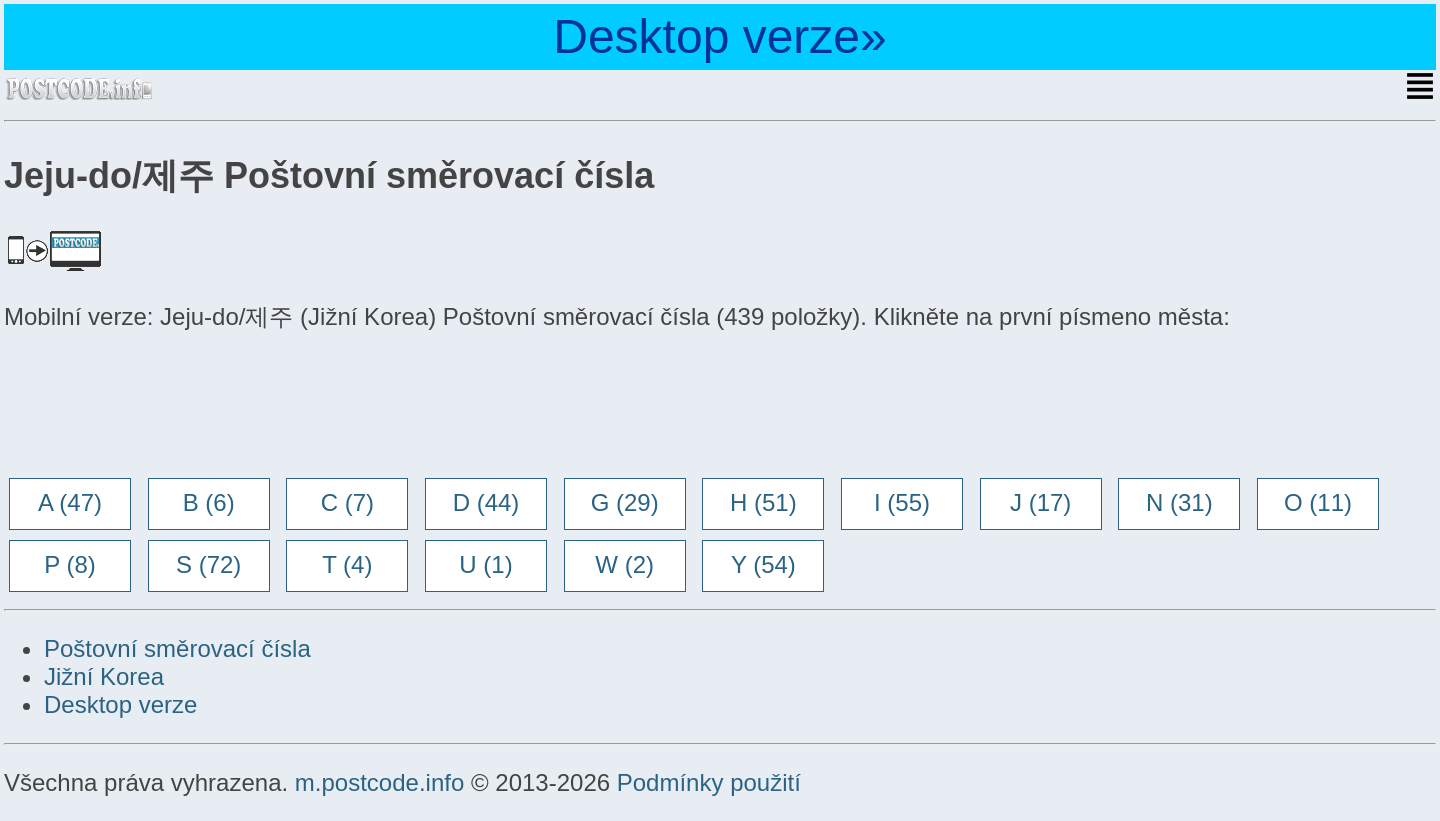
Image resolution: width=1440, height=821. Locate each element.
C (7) (347, 502)
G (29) (625, 502)
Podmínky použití (709, 782)
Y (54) (763, 564)
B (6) (209, 502)
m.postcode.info (379, 782)
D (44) (486, 502)
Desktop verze (120, 704)
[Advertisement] (164, 407)
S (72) (208, 564)
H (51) (763, 502)
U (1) (485, 564)
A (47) (70, 502)
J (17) (1040, 502)
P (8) (70, 564)
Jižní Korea (104, 676)
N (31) (1179, 502)
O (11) (1318, 502)
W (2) (624, 564)
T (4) (347, 564)
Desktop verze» (720, 36)
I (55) (902, 502)
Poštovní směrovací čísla (177, 648)
